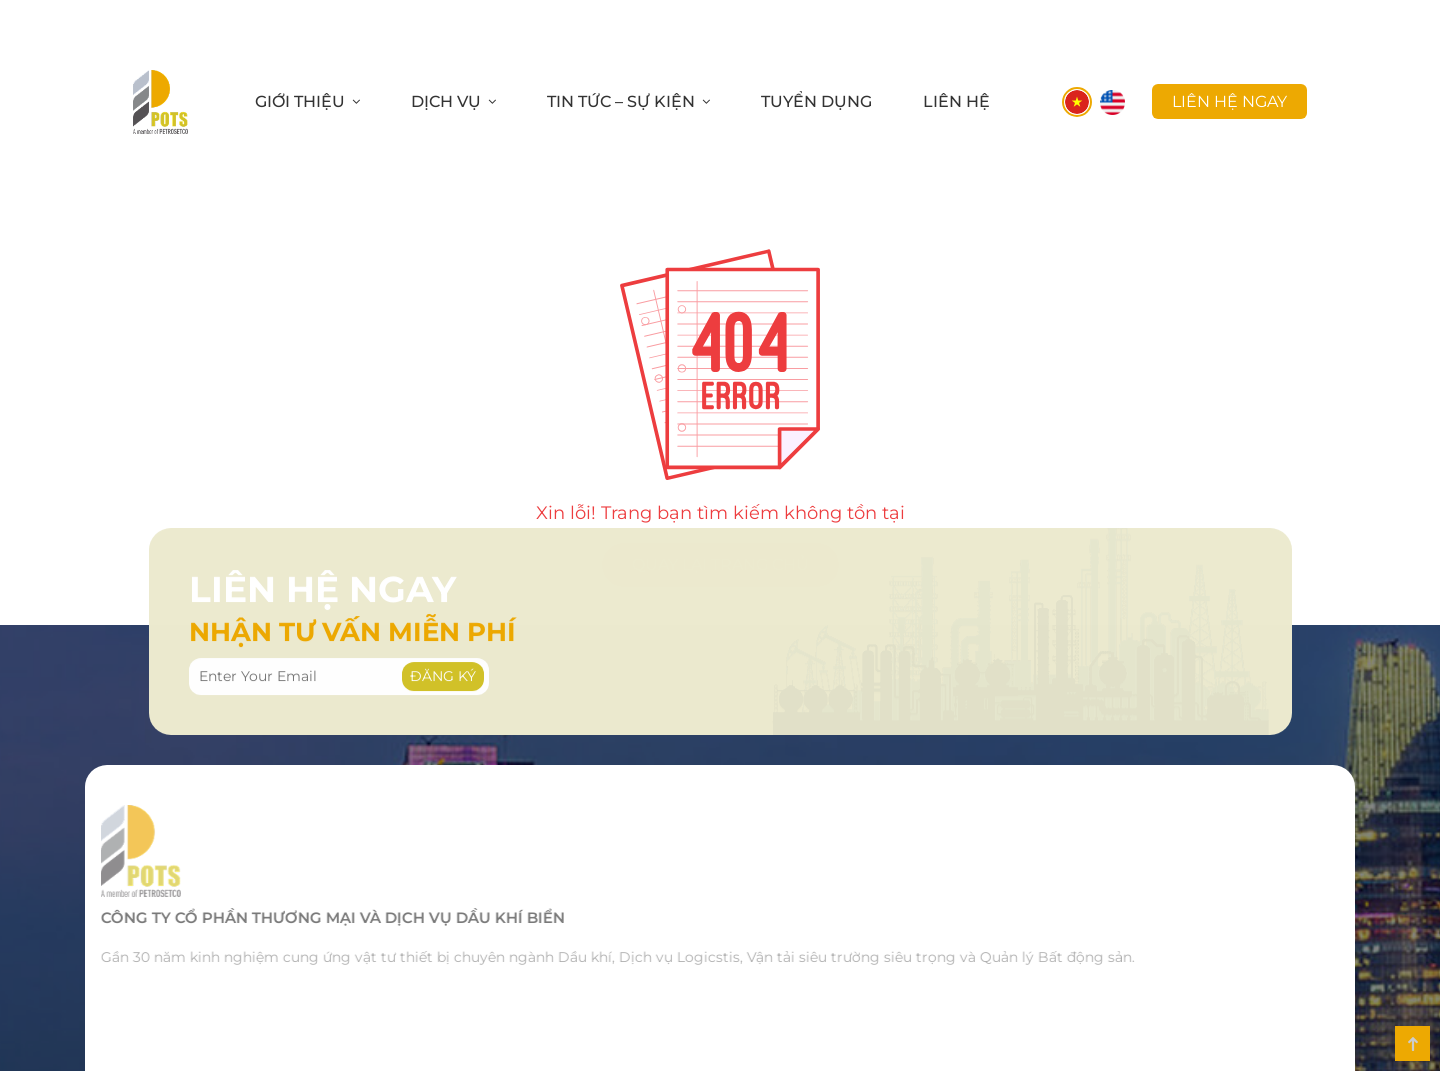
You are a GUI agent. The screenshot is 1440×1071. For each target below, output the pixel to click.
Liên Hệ (956, 101)
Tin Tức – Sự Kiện (621, 101)
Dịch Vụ (446, 101)
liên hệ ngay (1229, 101)
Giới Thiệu (300, 101)
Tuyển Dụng (816, 101)
